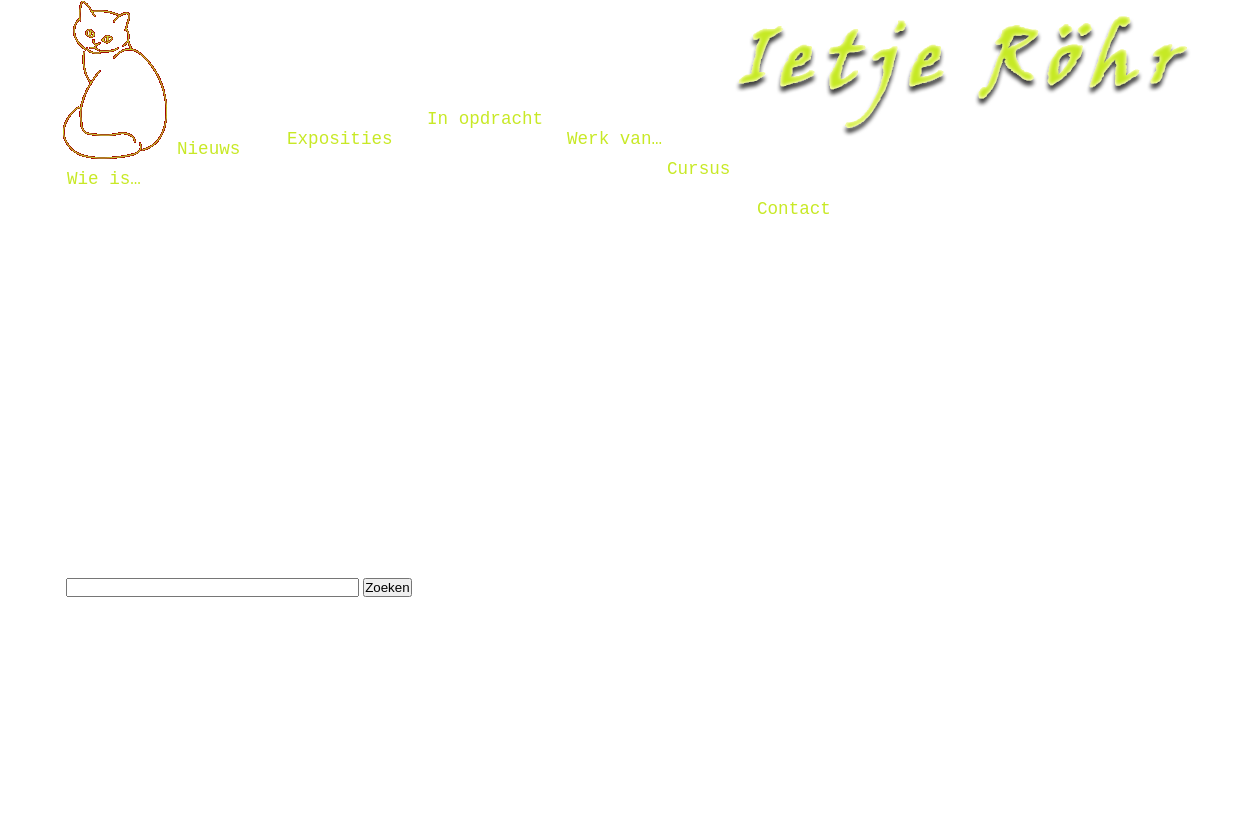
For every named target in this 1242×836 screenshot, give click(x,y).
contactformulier (128, 328)
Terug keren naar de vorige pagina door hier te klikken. (302, 504)
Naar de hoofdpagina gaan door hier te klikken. (273, 453)
